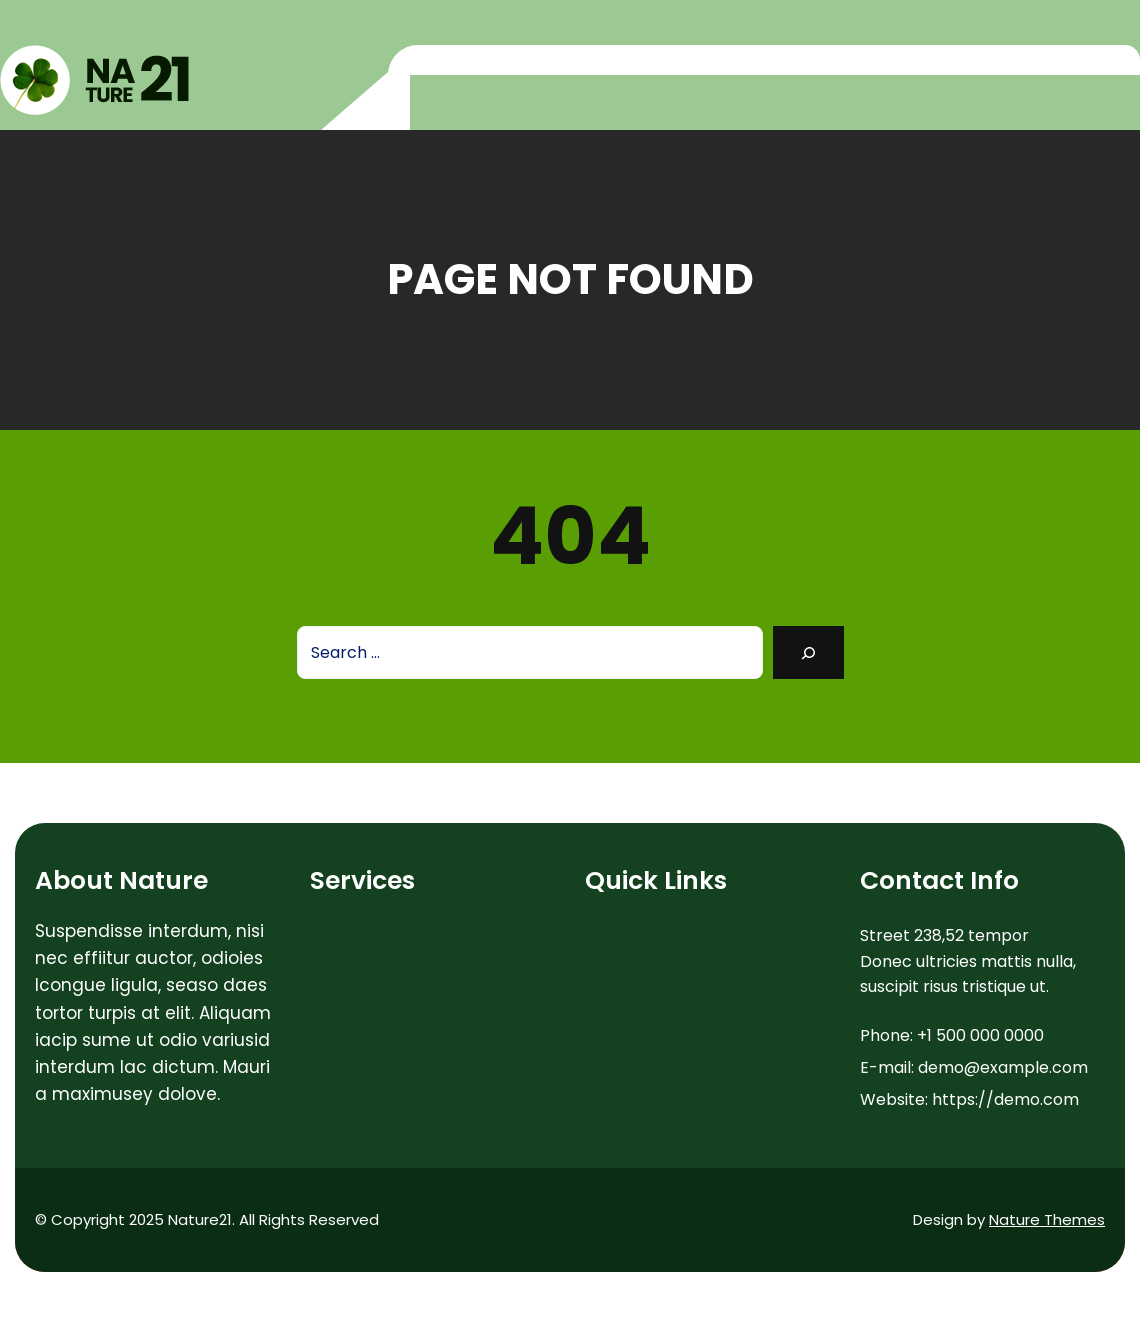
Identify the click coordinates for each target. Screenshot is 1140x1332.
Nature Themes (1047, 1219)
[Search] (808, 652)
